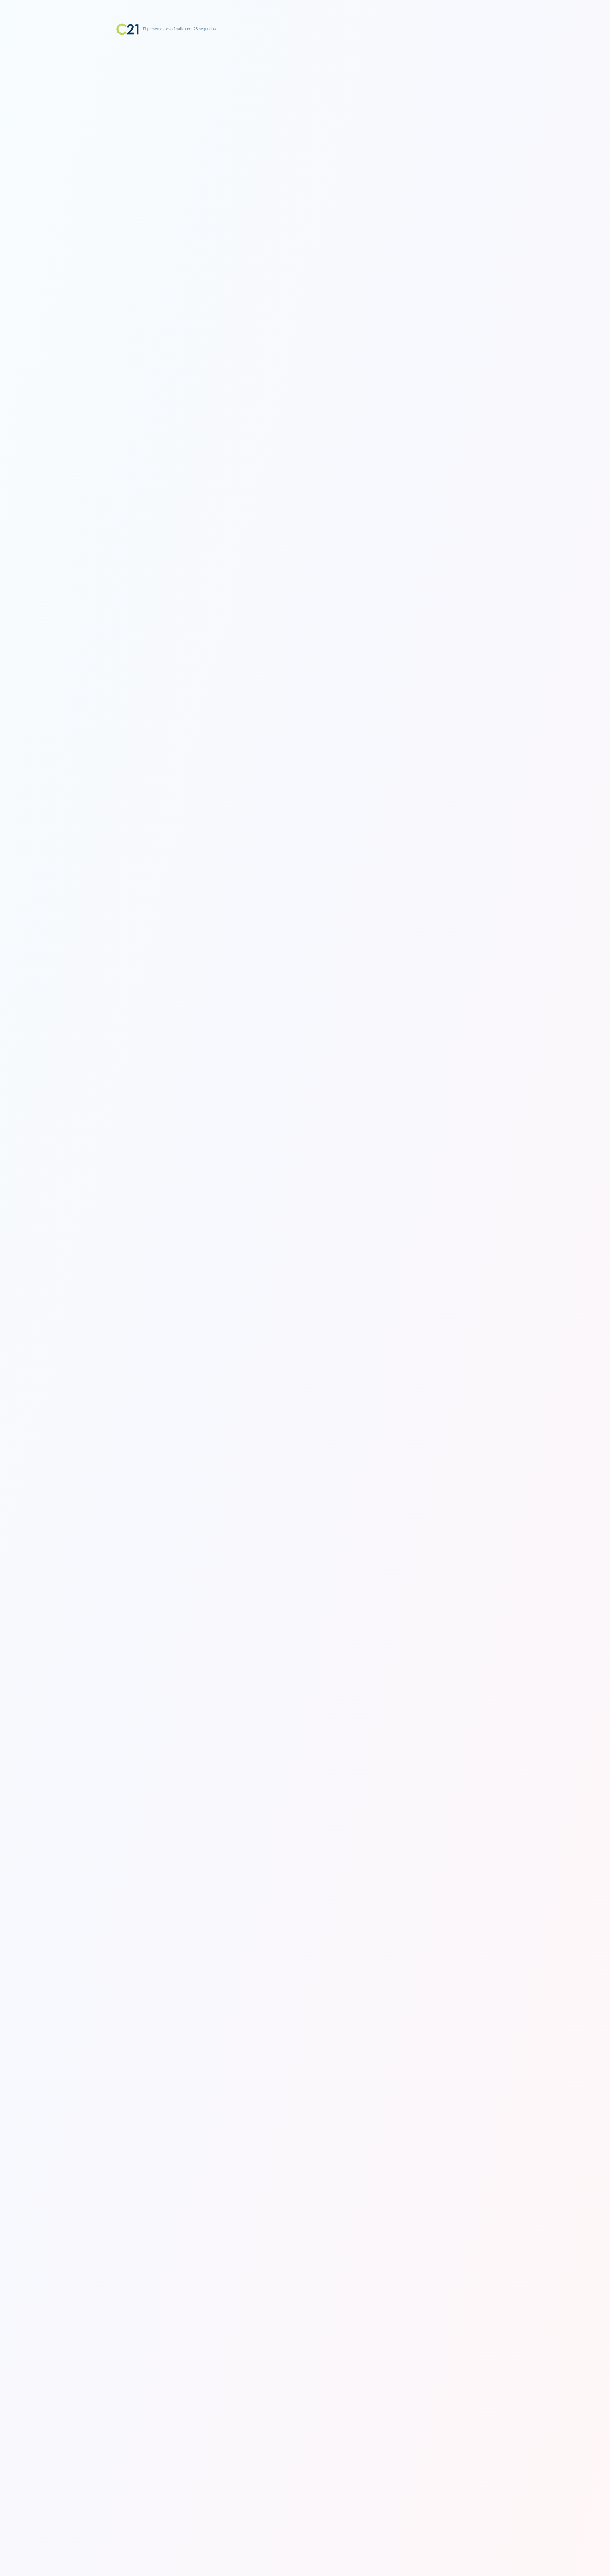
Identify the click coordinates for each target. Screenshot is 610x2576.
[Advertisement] (305, 83)
